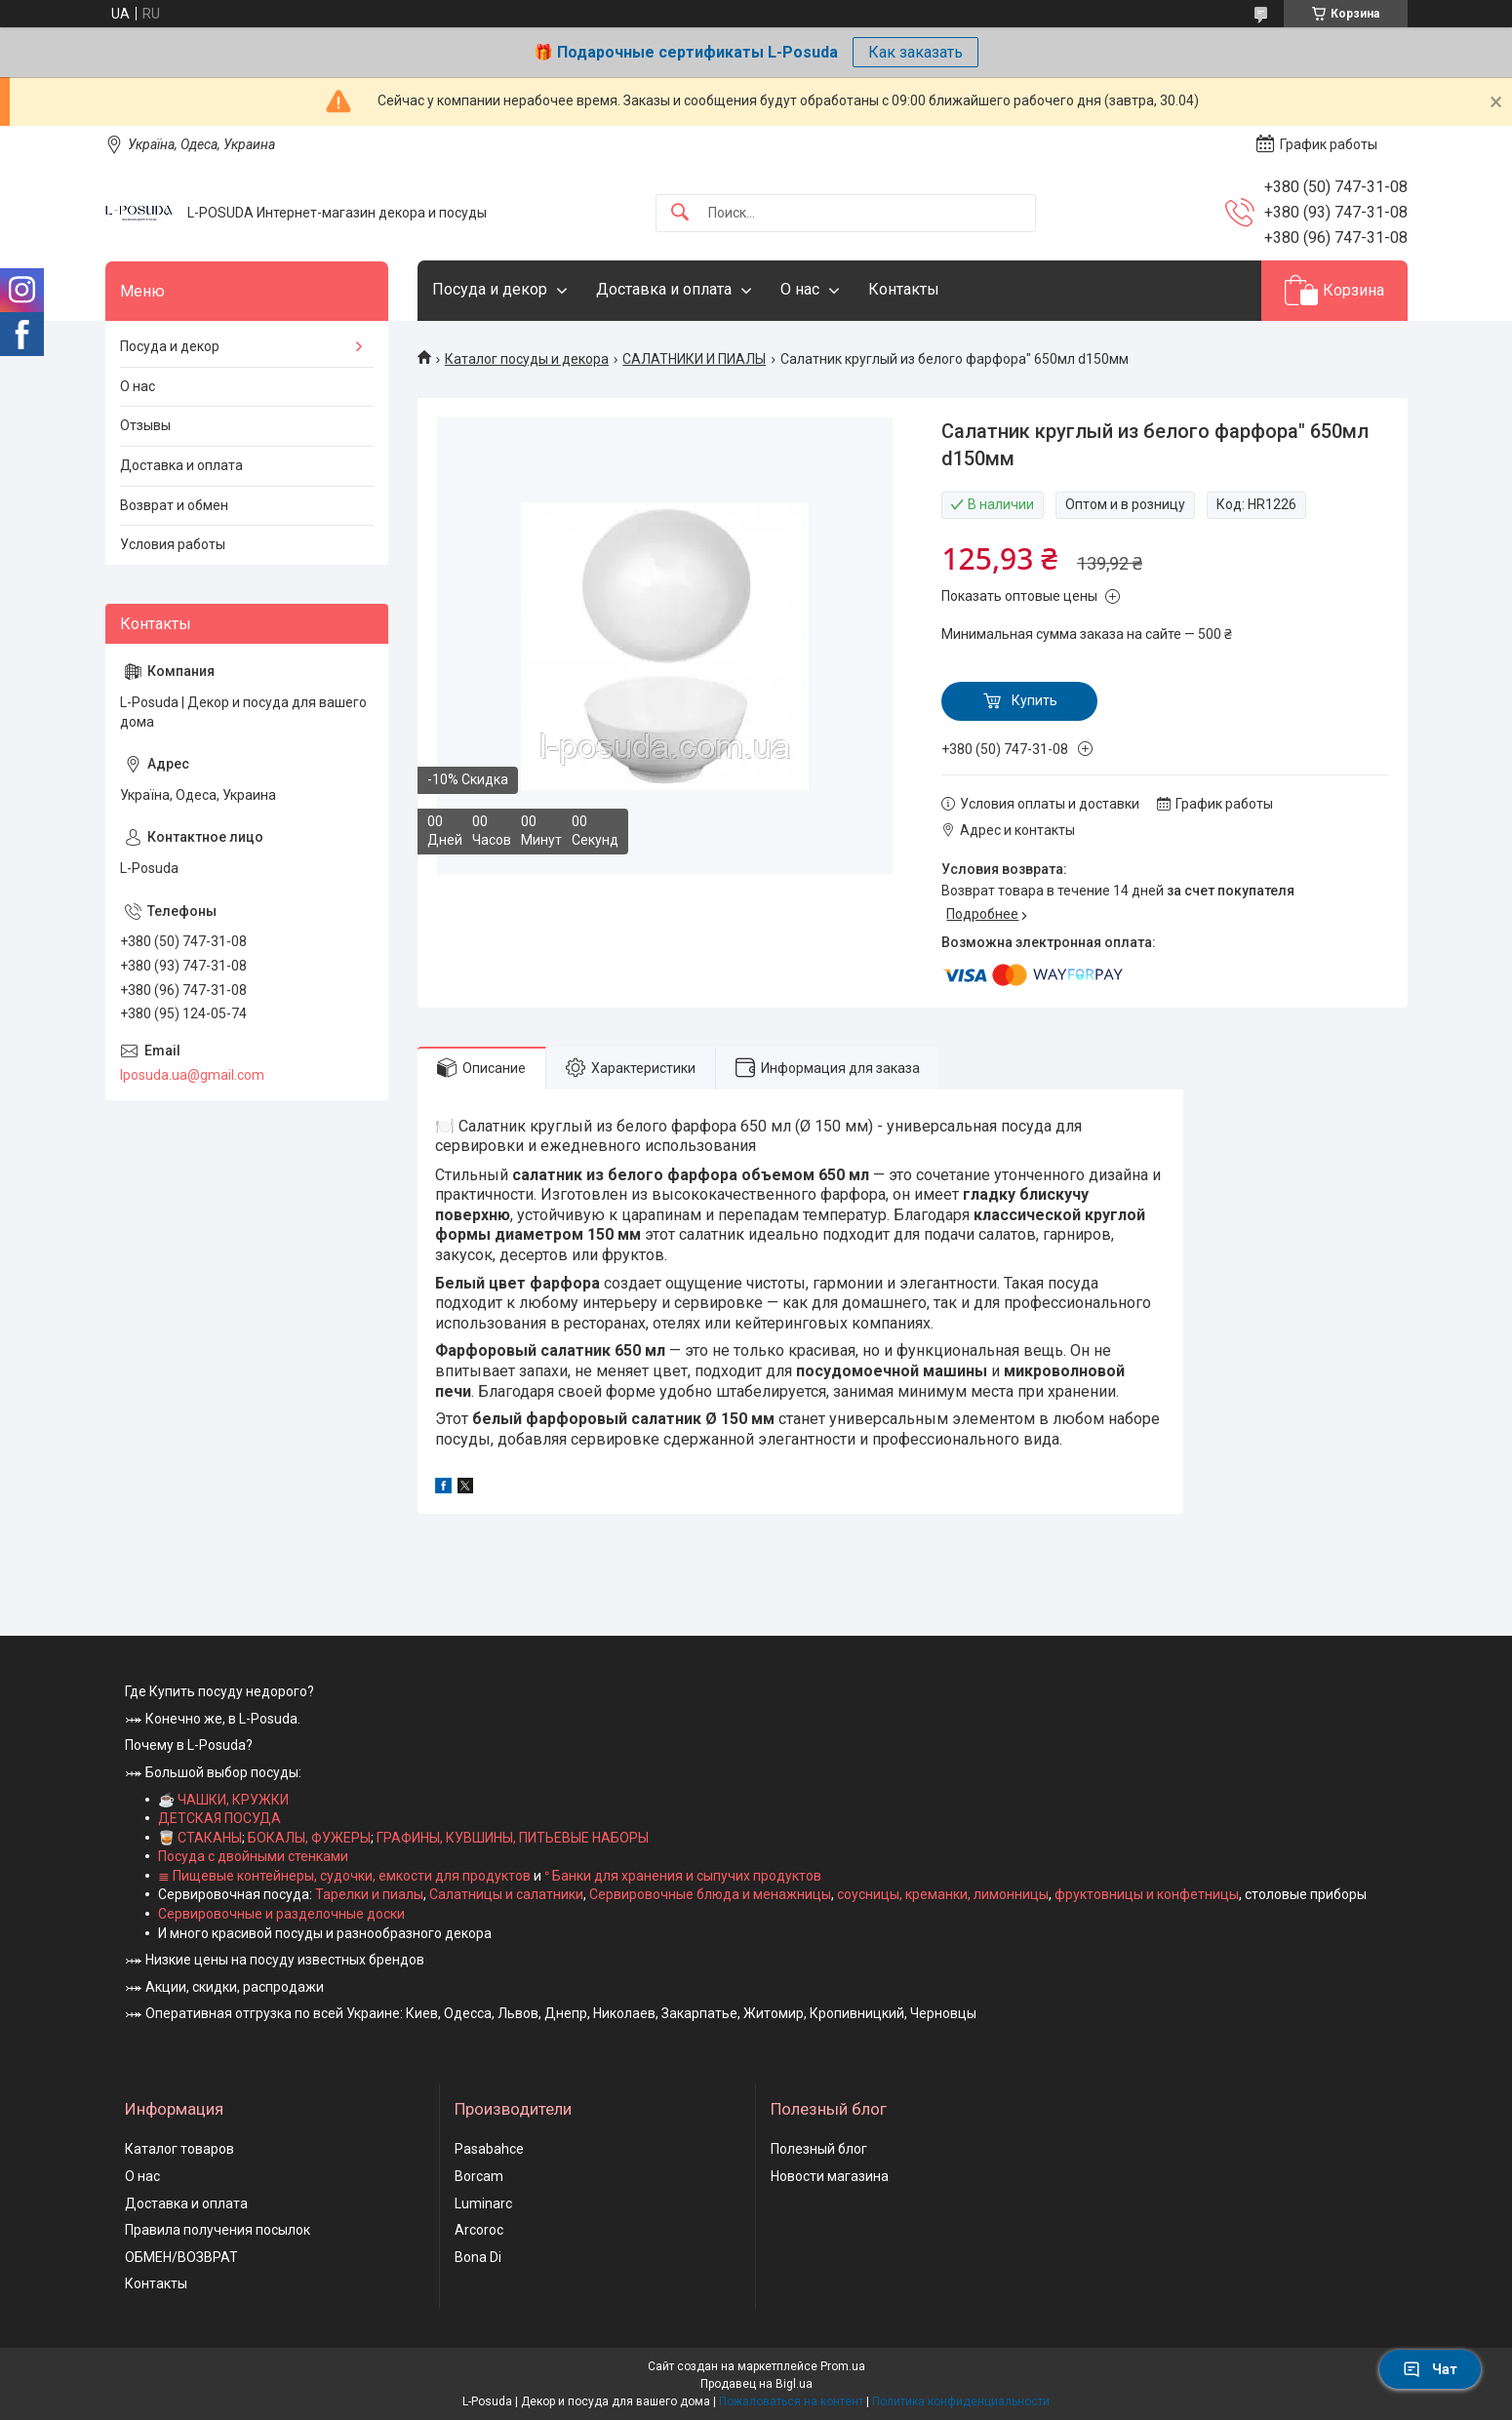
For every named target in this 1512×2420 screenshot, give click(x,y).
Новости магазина (830, 2176)
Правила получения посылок (217, 2230)
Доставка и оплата (664, 289)
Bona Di (478, 2257)
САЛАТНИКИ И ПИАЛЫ (694, 359)
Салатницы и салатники (506, 1894)
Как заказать (915, 52)
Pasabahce (489, 2149)
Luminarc (483, 2203)
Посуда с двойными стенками (253, 1856)
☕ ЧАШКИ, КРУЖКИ (223, 1799)
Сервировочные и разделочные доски (281, 1914)
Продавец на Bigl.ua (756, 2384)
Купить (1034, 700)
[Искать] (680, 213)
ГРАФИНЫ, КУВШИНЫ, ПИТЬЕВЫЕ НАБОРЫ (513, 1837)
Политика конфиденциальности (961, 2401)
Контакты (903, 289)
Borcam (479, 2176)
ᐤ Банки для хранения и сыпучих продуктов (682, 1876)
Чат (1430, 2369)
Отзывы (145, 425)
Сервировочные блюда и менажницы (710, 1894)
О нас (799, 289)
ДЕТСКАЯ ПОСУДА (219, 1818)
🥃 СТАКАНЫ (200, 1837)
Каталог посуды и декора (527, 359)
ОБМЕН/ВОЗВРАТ (181, 2257)
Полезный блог (819, 2149)
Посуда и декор (489, 289)
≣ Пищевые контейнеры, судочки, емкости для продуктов (344, 1876)
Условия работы (172, 544)
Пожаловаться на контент (791, 2401)
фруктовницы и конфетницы (1146, 1894)
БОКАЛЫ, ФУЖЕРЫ (309, 1837)
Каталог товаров (179, 2149)
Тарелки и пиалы (367, 1894)
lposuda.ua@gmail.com (192, 1075)
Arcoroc (479, 2230)
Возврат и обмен (174, 505)
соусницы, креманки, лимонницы (943, 1894)
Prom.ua (842, 2366)
